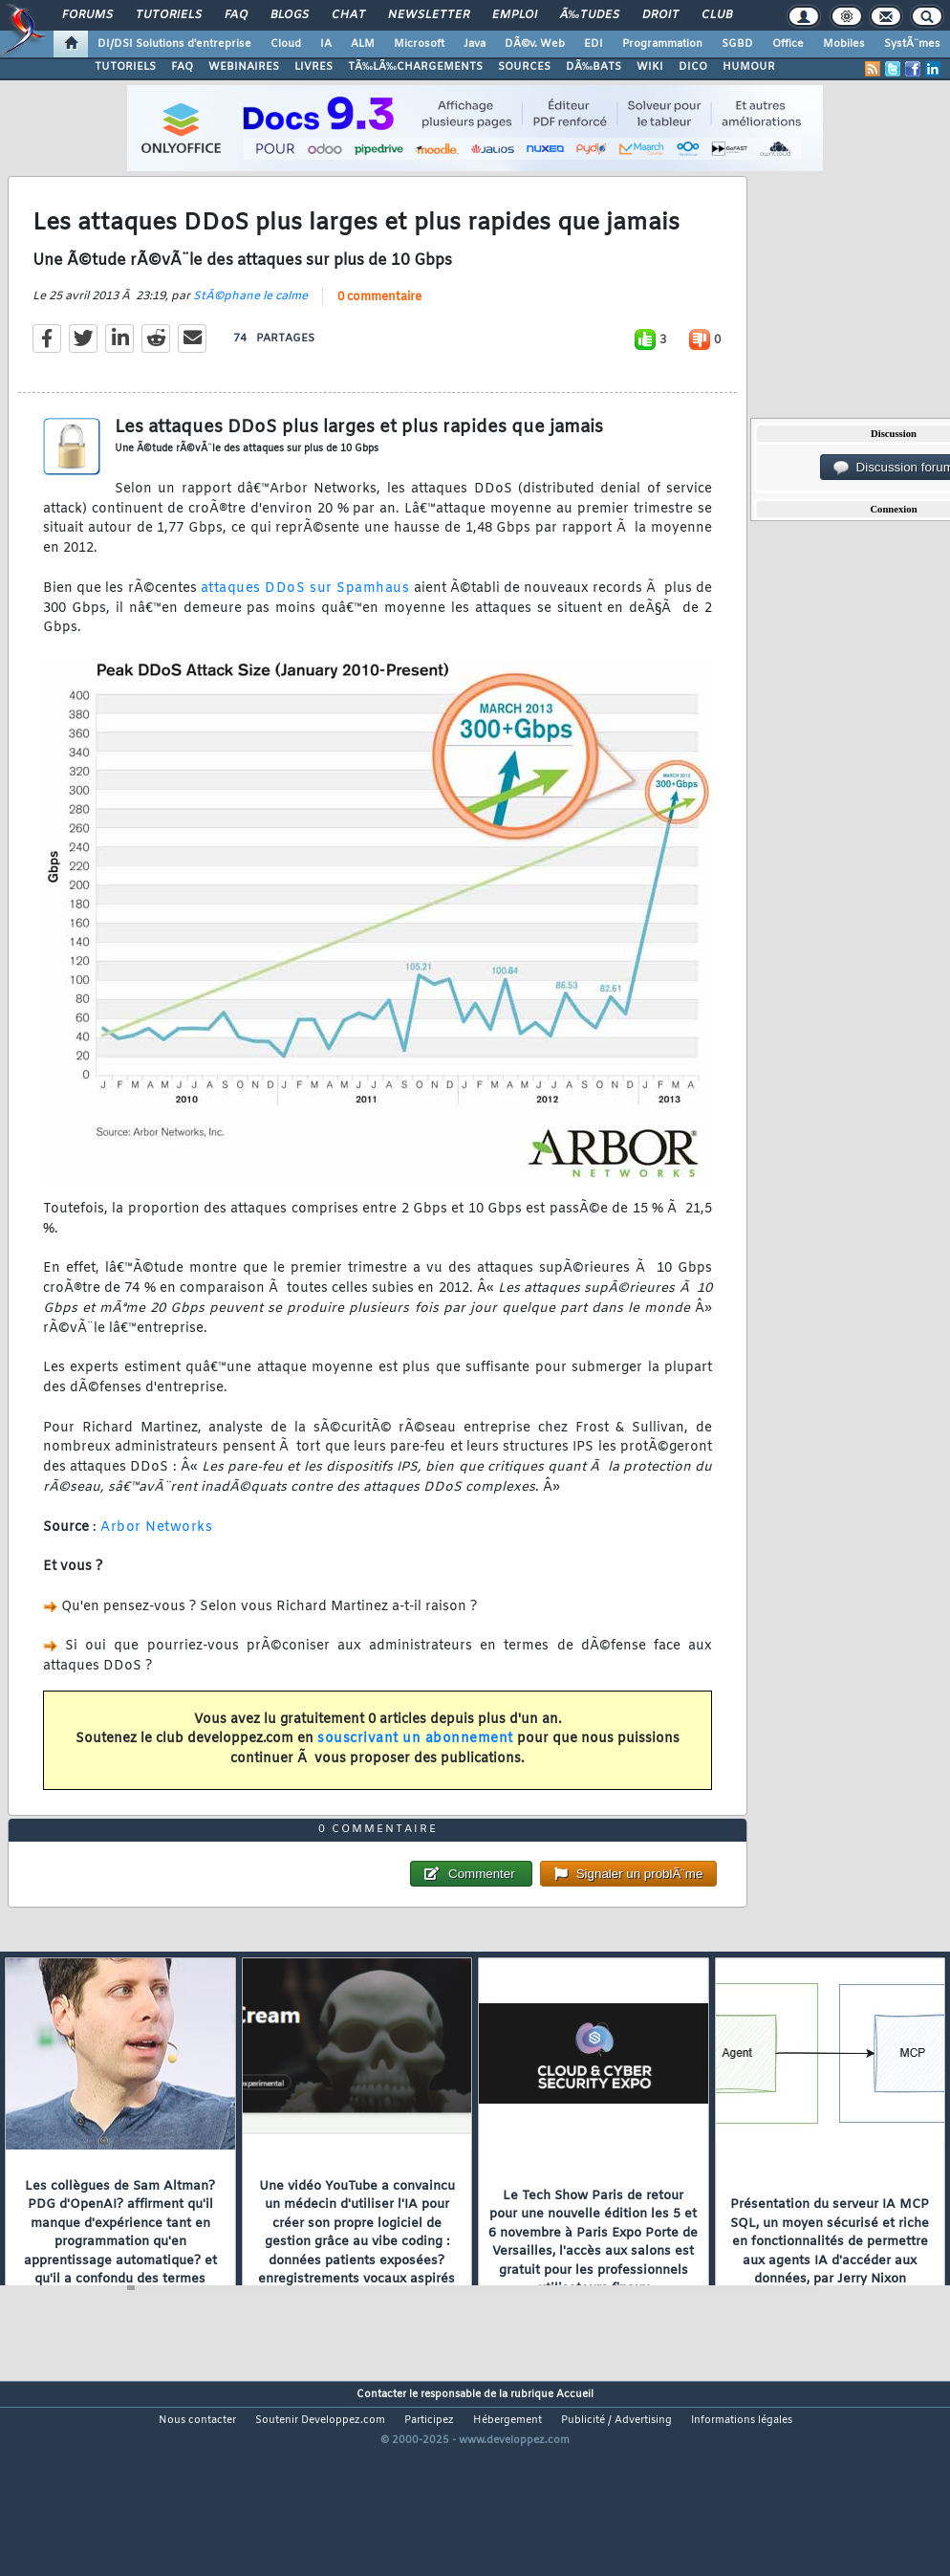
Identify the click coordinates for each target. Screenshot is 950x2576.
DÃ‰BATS (593, 67)
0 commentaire (379, 324)
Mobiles (844, 44)
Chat (348, 15)
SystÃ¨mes (912, 44)
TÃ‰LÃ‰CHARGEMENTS (415, 67)
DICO (693, 67)
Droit (660, 15)
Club (717, 15)
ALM (363, 44)
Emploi (514, 15)
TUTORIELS (125, 67)
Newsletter (428, 15)
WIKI (650, 67)
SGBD (737, 44)
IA (326, 44)
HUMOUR (749, 67)
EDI (593, 44)
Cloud (285, 44)
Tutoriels (169, 15)
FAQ (236, 15)
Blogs (290, 15)
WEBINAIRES (243, 67)
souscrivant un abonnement (415, 1766)
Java (475, 44)
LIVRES (313, 67)
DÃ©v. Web (535, 44)
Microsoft (419, 44)
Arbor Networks (156, 1554)
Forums (87, 15)
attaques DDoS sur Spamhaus (305, 616)
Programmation (662, 44)
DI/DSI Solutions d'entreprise (174, 44)
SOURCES (524, 67)
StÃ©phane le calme (250, 323)
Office (788, 44)
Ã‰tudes (589, 15)
